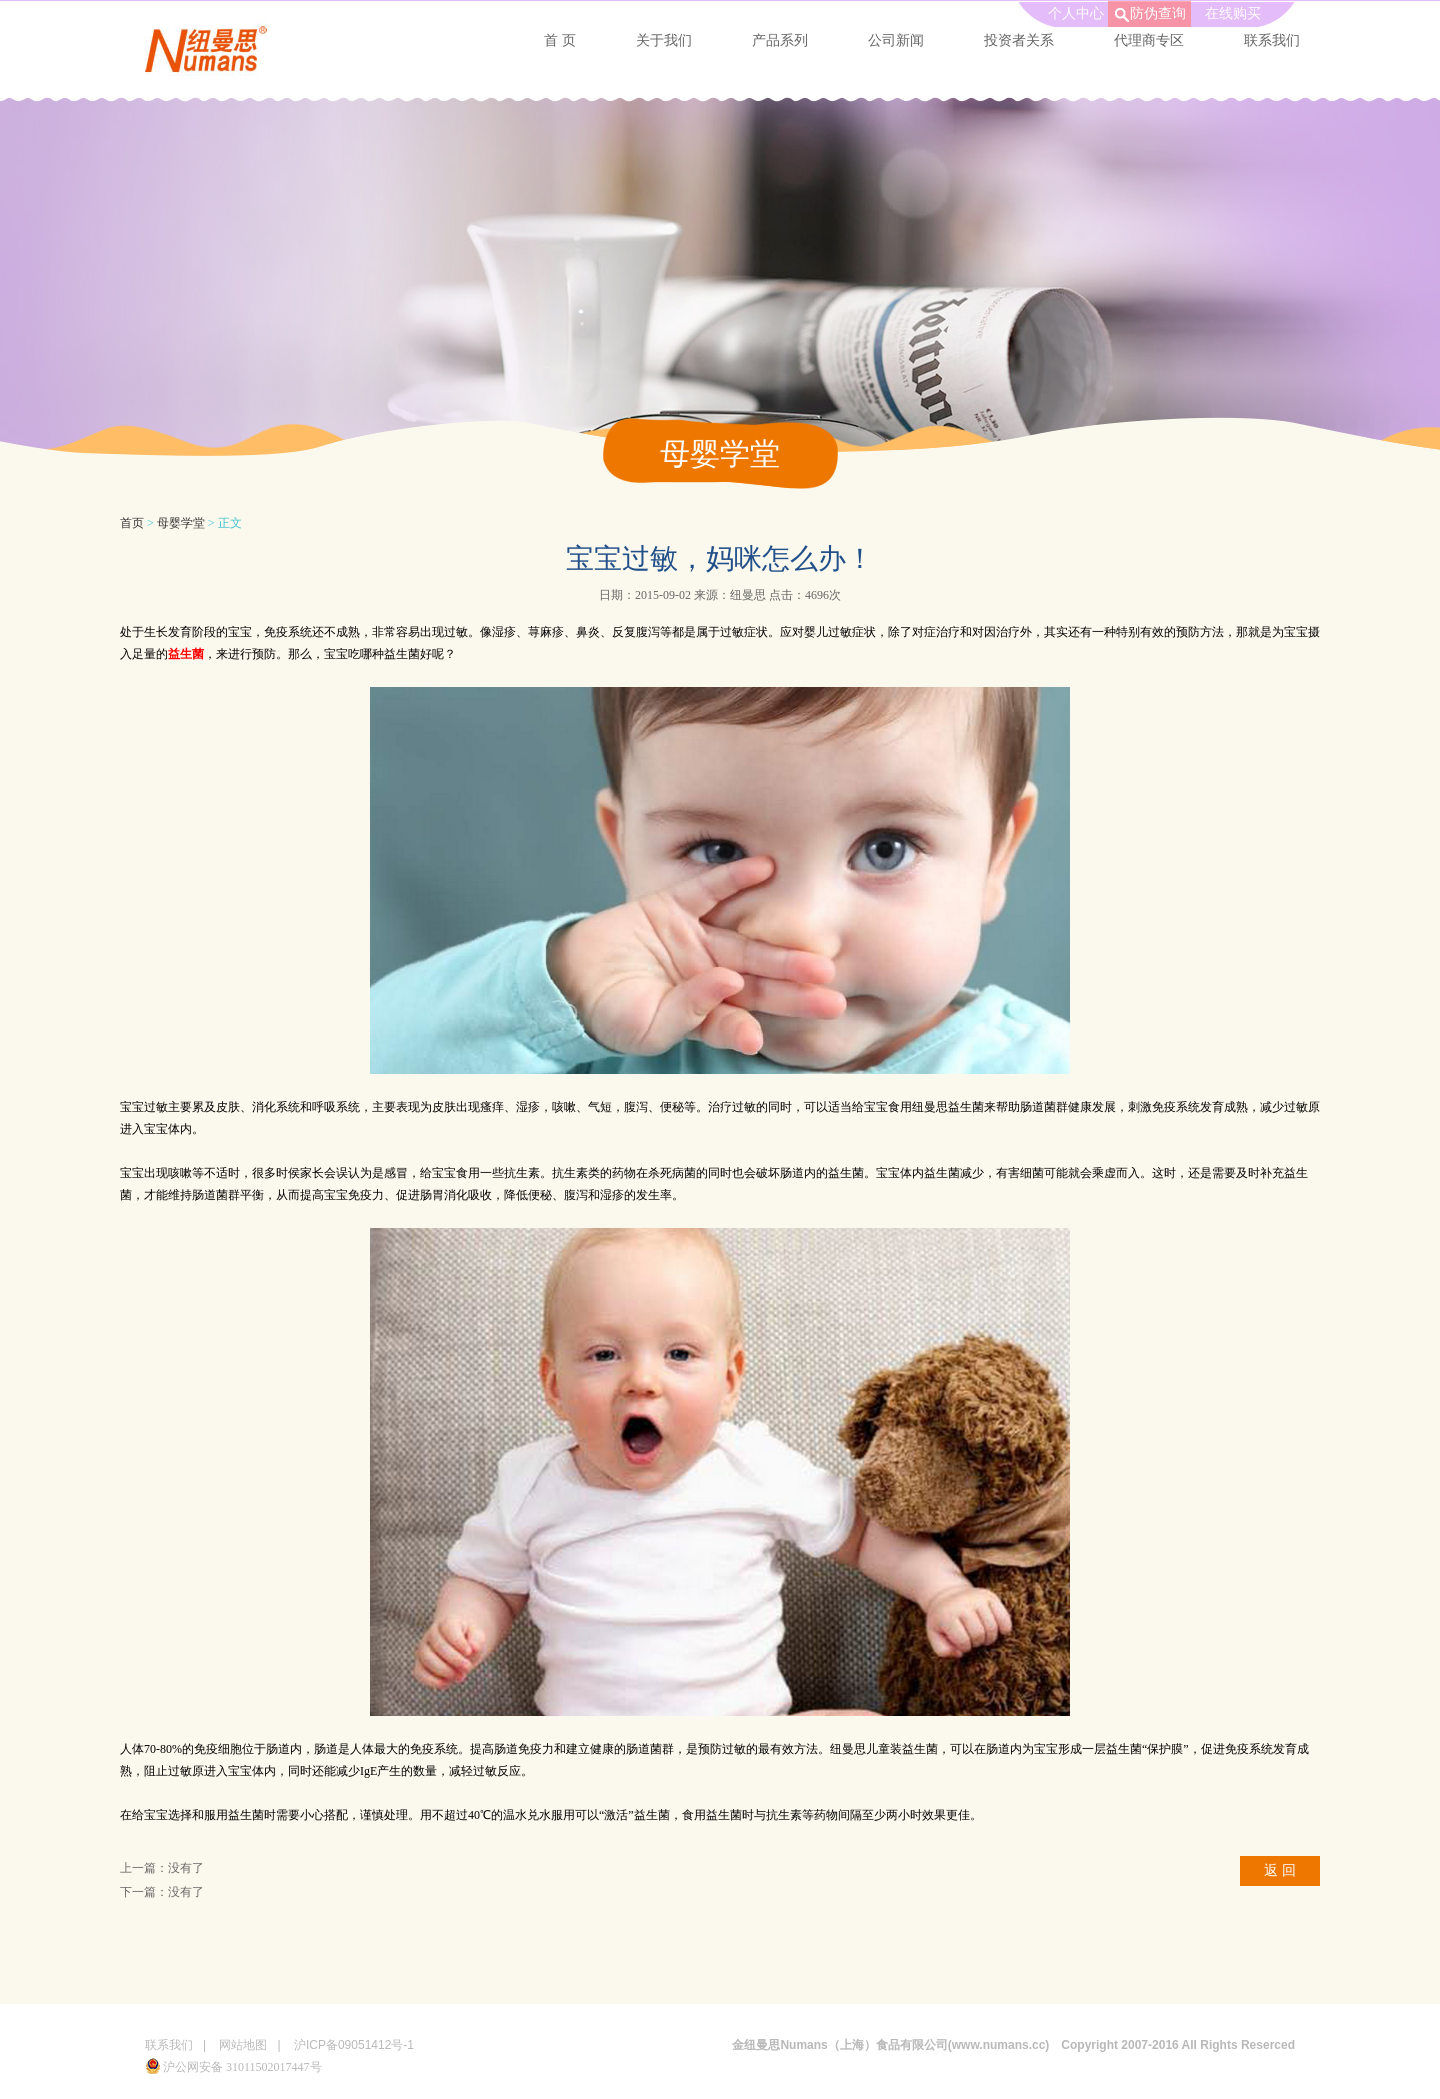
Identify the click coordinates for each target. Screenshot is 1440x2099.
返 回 (1280, 1870)
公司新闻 (896, 40)
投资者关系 (1019, 40)
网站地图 (243, 2045)
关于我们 (664, 40)
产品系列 (780, 40)
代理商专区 (1149, 40)
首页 (132, 523)
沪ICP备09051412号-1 (354, 2045)
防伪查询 (1158, 13)
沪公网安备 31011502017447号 (233, 2067)
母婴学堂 (181, 523)
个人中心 (1076, 13)
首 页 (560, 40)
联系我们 (1272, 40)
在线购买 (1233, 13)
